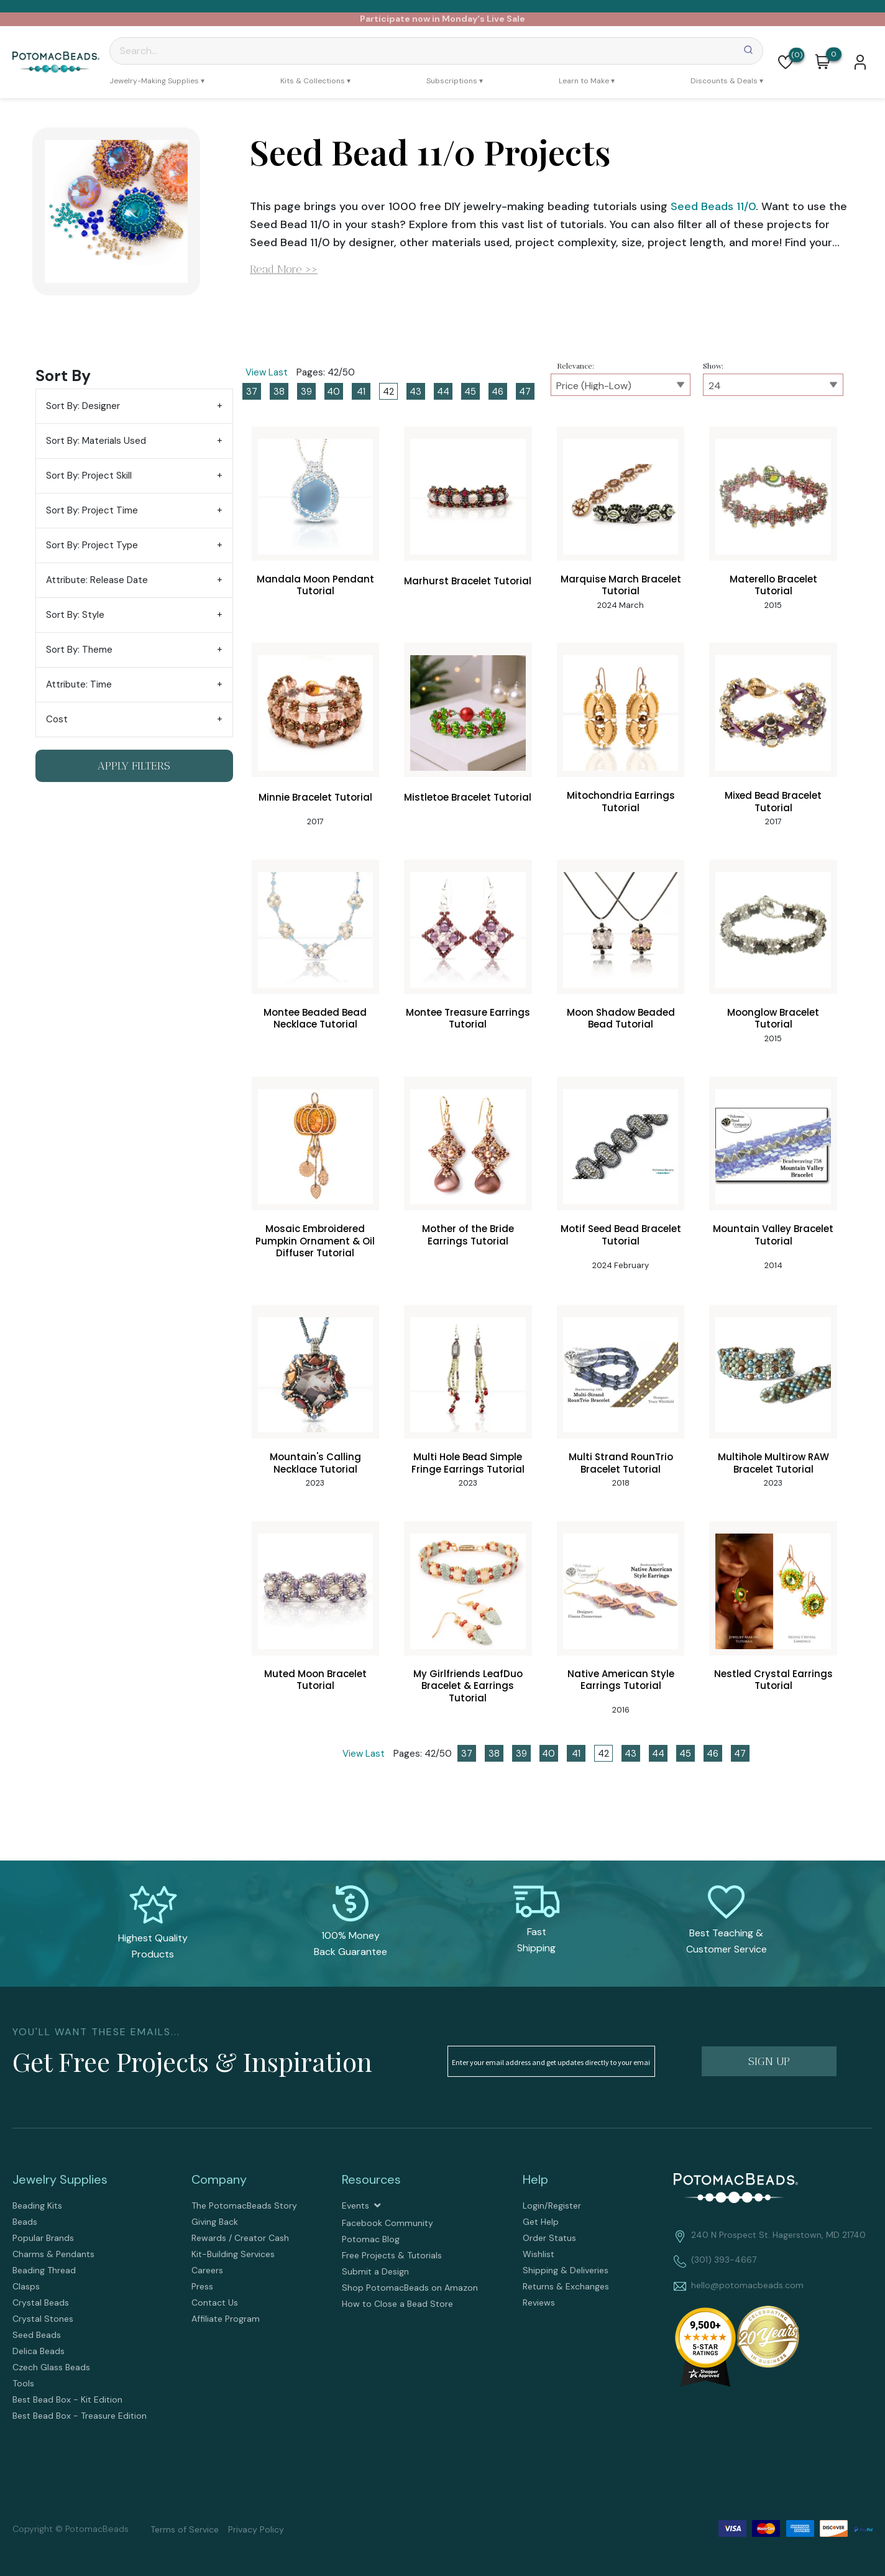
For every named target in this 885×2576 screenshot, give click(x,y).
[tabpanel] (442, 1062)
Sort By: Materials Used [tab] (96, 441)
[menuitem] (156, 81)
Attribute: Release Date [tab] (97, 580)
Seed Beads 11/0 (713, 206)
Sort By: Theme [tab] (79, 649)
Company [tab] (219, 2179)
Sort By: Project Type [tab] (92, 545)
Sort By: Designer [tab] (83, 406)
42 (388, 391)
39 (306, 391)
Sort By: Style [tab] (75, 615)
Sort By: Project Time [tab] (92, 510)
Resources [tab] (371, 2179)
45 (470, 391)
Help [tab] (535, 2179)
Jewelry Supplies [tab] (60, 2179)
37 (251, 391)
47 (525, 391)
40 (333, 391)
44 (443, 391)
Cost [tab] (57, 719)
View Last (266, 372)
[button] (785, 62)
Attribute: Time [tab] (79, 684)
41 (361, 391)
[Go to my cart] (834, 55)
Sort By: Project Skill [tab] (89, 475)
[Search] (436, 51)
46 (497, 391)
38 (279, 391)
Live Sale (506, 18)
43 (415, 391)
